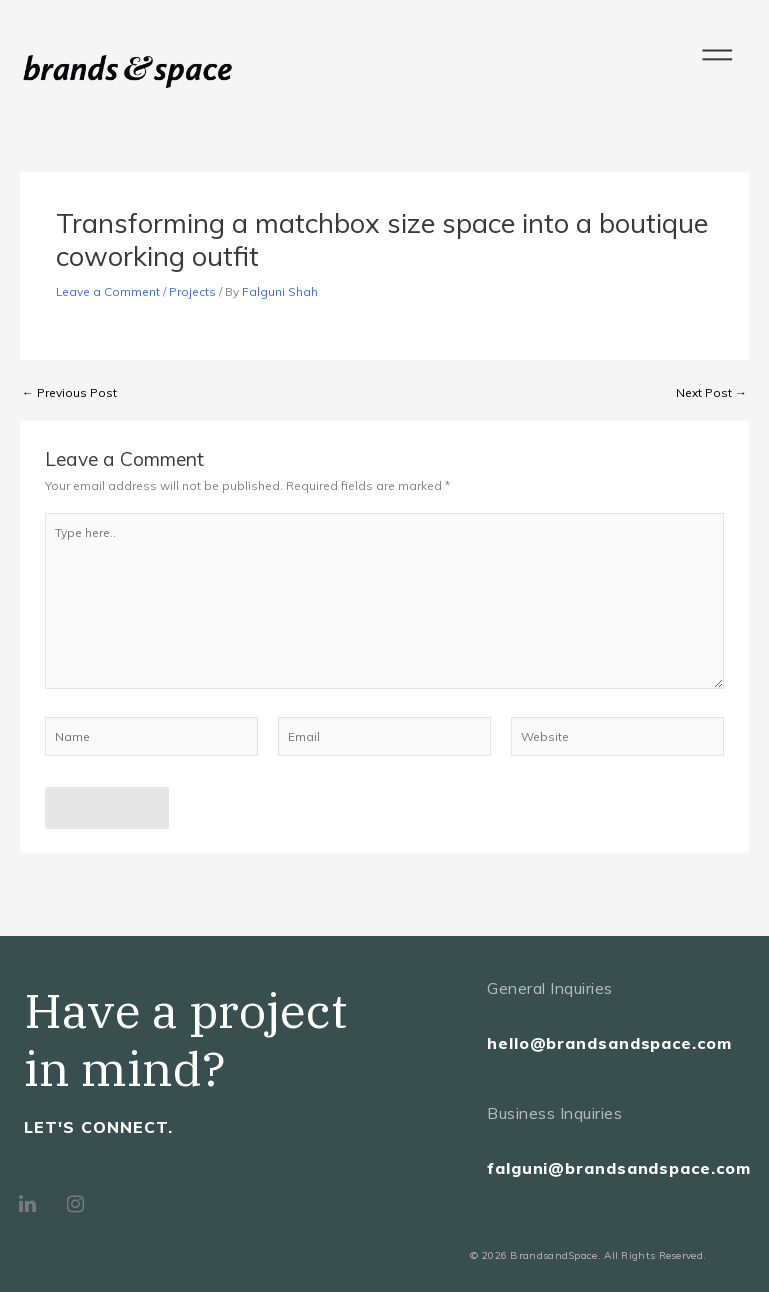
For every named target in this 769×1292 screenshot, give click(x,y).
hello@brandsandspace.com (609, 1043)
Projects (192, 291)
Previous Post (69, 393)
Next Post (711, 393)
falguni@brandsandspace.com (618, 1168)
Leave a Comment (108, 291)
